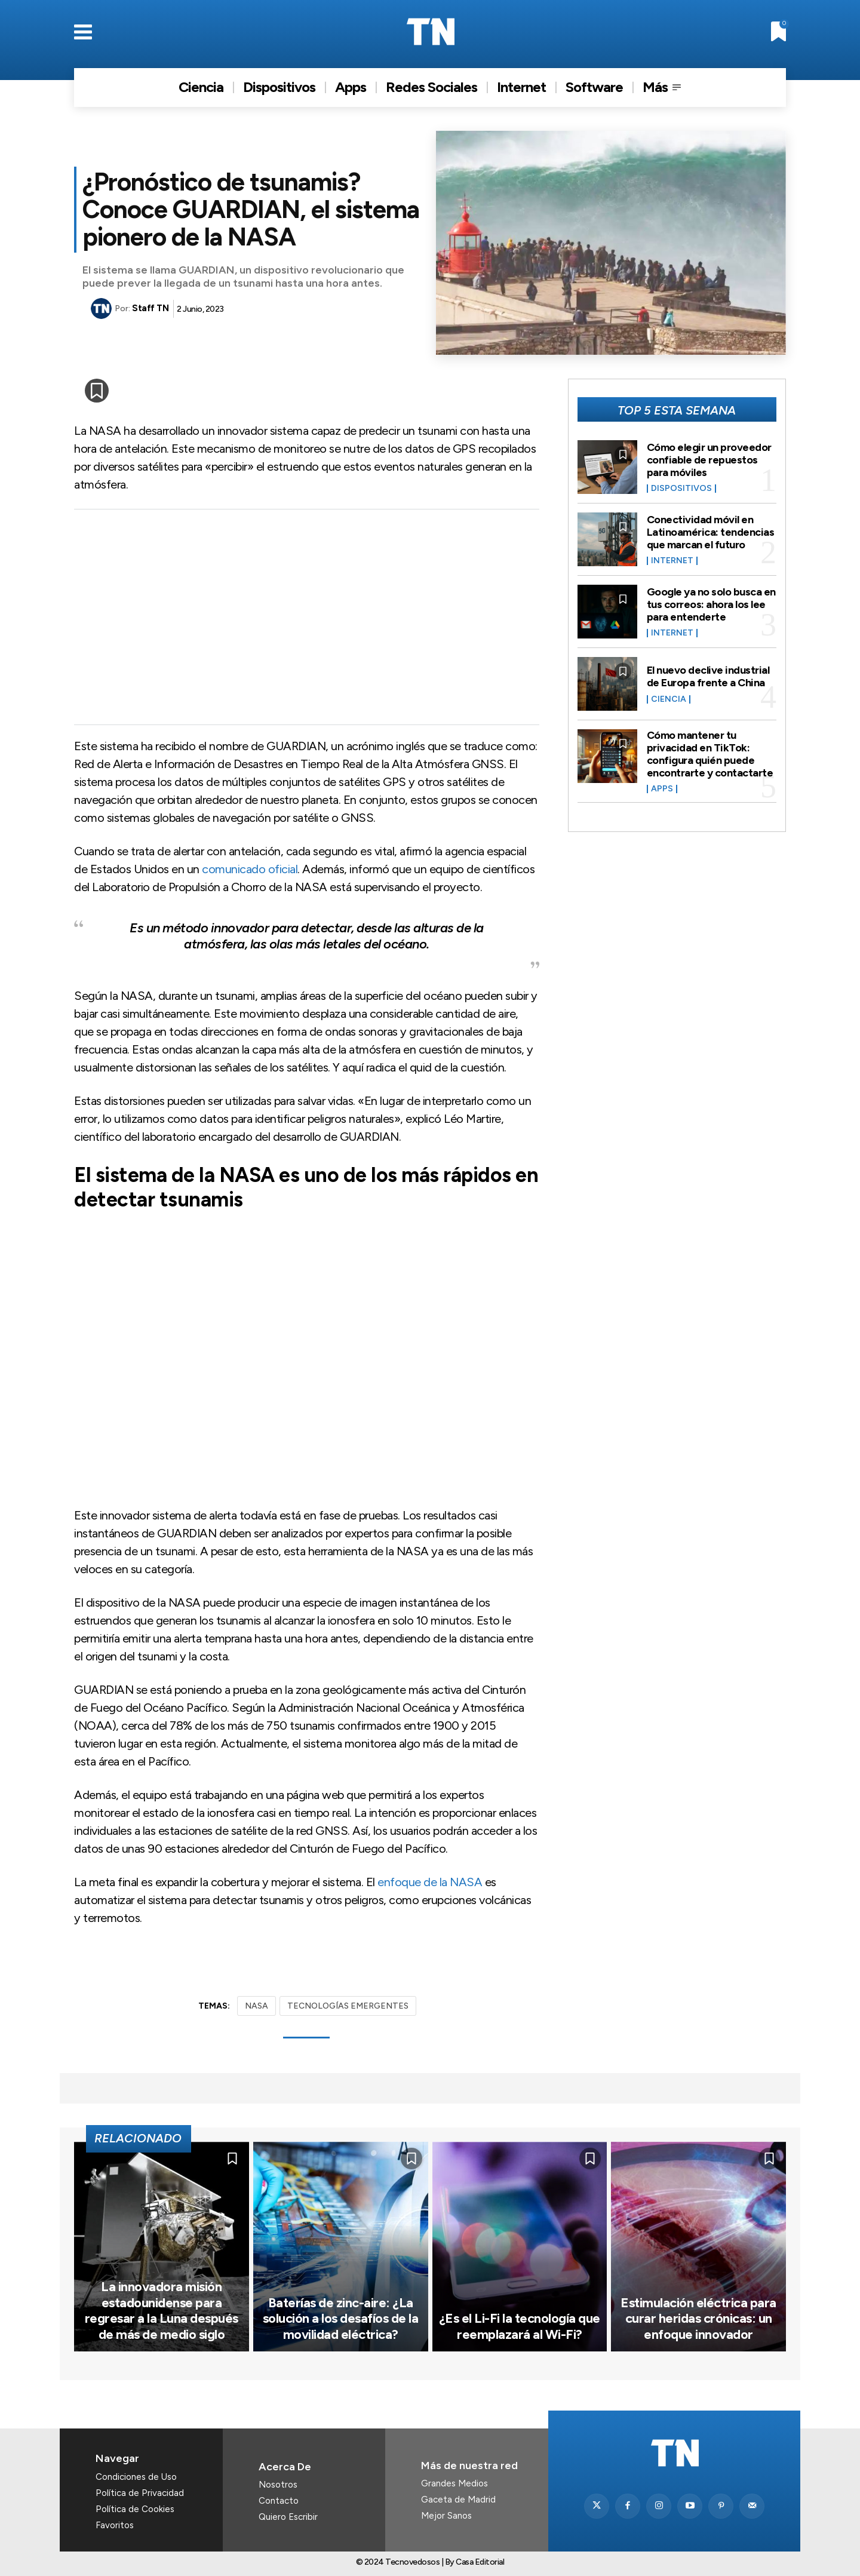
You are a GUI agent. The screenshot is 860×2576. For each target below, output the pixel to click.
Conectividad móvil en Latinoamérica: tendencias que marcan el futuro (711, 532)
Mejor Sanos (446, 2515)
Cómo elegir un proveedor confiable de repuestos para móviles (709, 459)
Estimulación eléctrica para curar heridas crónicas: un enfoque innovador (698, 2318)
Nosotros (278, 2484)
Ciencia (668, 699)
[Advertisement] (306, 617)
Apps (662, 786)
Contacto (279, 2500)
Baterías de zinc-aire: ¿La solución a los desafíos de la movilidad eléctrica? (341, 2318)
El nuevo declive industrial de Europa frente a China (708, 676)
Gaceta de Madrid (458, 2499)
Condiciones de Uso (136, 2476)
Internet (672, 560)
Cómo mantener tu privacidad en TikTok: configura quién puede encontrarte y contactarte (710, 752)
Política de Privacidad (140, 2493)
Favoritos (115, 2525)
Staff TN (150, 308)
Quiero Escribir (288, 2516)
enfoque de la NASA (429, 1882)
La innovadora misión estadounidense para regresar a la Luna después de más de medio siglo (161, 2310)
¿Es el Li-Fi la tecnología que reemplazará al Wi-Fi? (519, 2326)
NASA (256, 2006)
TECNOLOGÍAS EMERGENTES (347, 2006)
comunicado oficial (249, 869)
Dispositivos (681, 488)
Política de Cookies (135, 2509)
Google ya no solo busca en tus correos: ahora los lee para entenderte (711, 604)
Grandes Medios (454, 2483)
